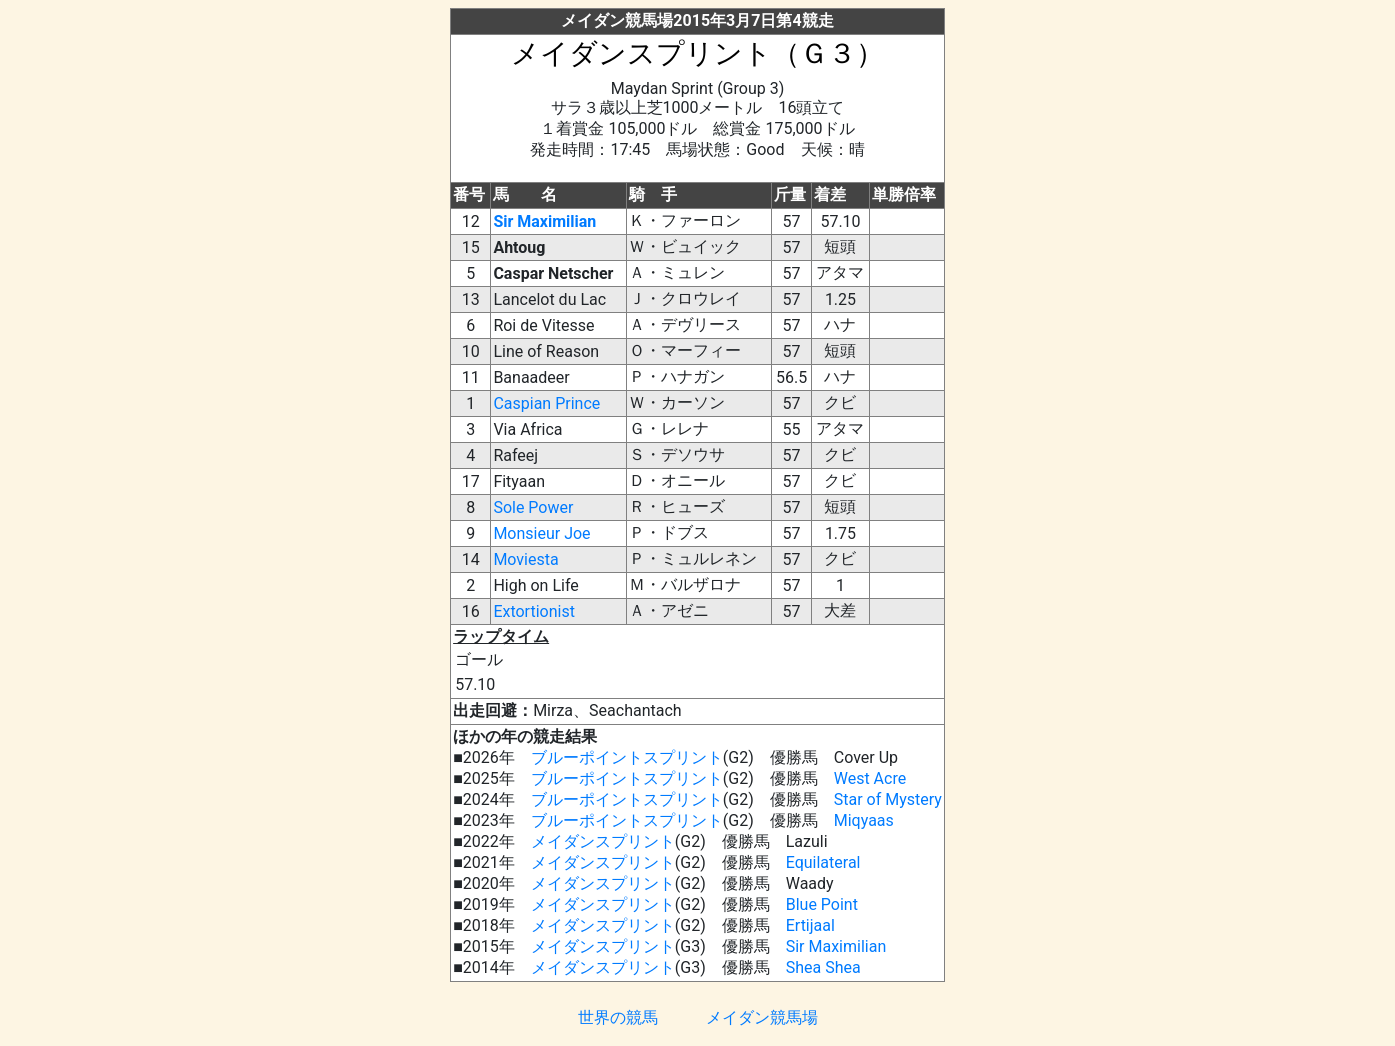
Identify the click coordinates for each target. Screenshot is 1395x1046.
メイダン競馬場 (762, 1017)
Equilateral (823, 862)
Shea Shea (823, 967)
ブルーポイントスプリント (627, 757)
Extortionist (534, 611)
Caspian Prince (546, 403)
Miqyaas (864, 820)
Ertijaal (810, 925)
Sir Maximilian (544, 221)
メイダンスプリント (603, 841)
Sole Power (533, 507)
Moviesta (525, 559)
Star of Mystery (888, 799)
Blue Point (822, 904)
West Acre (870, 778)
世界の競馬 (618, 1017)
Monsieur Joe (541, 533)
